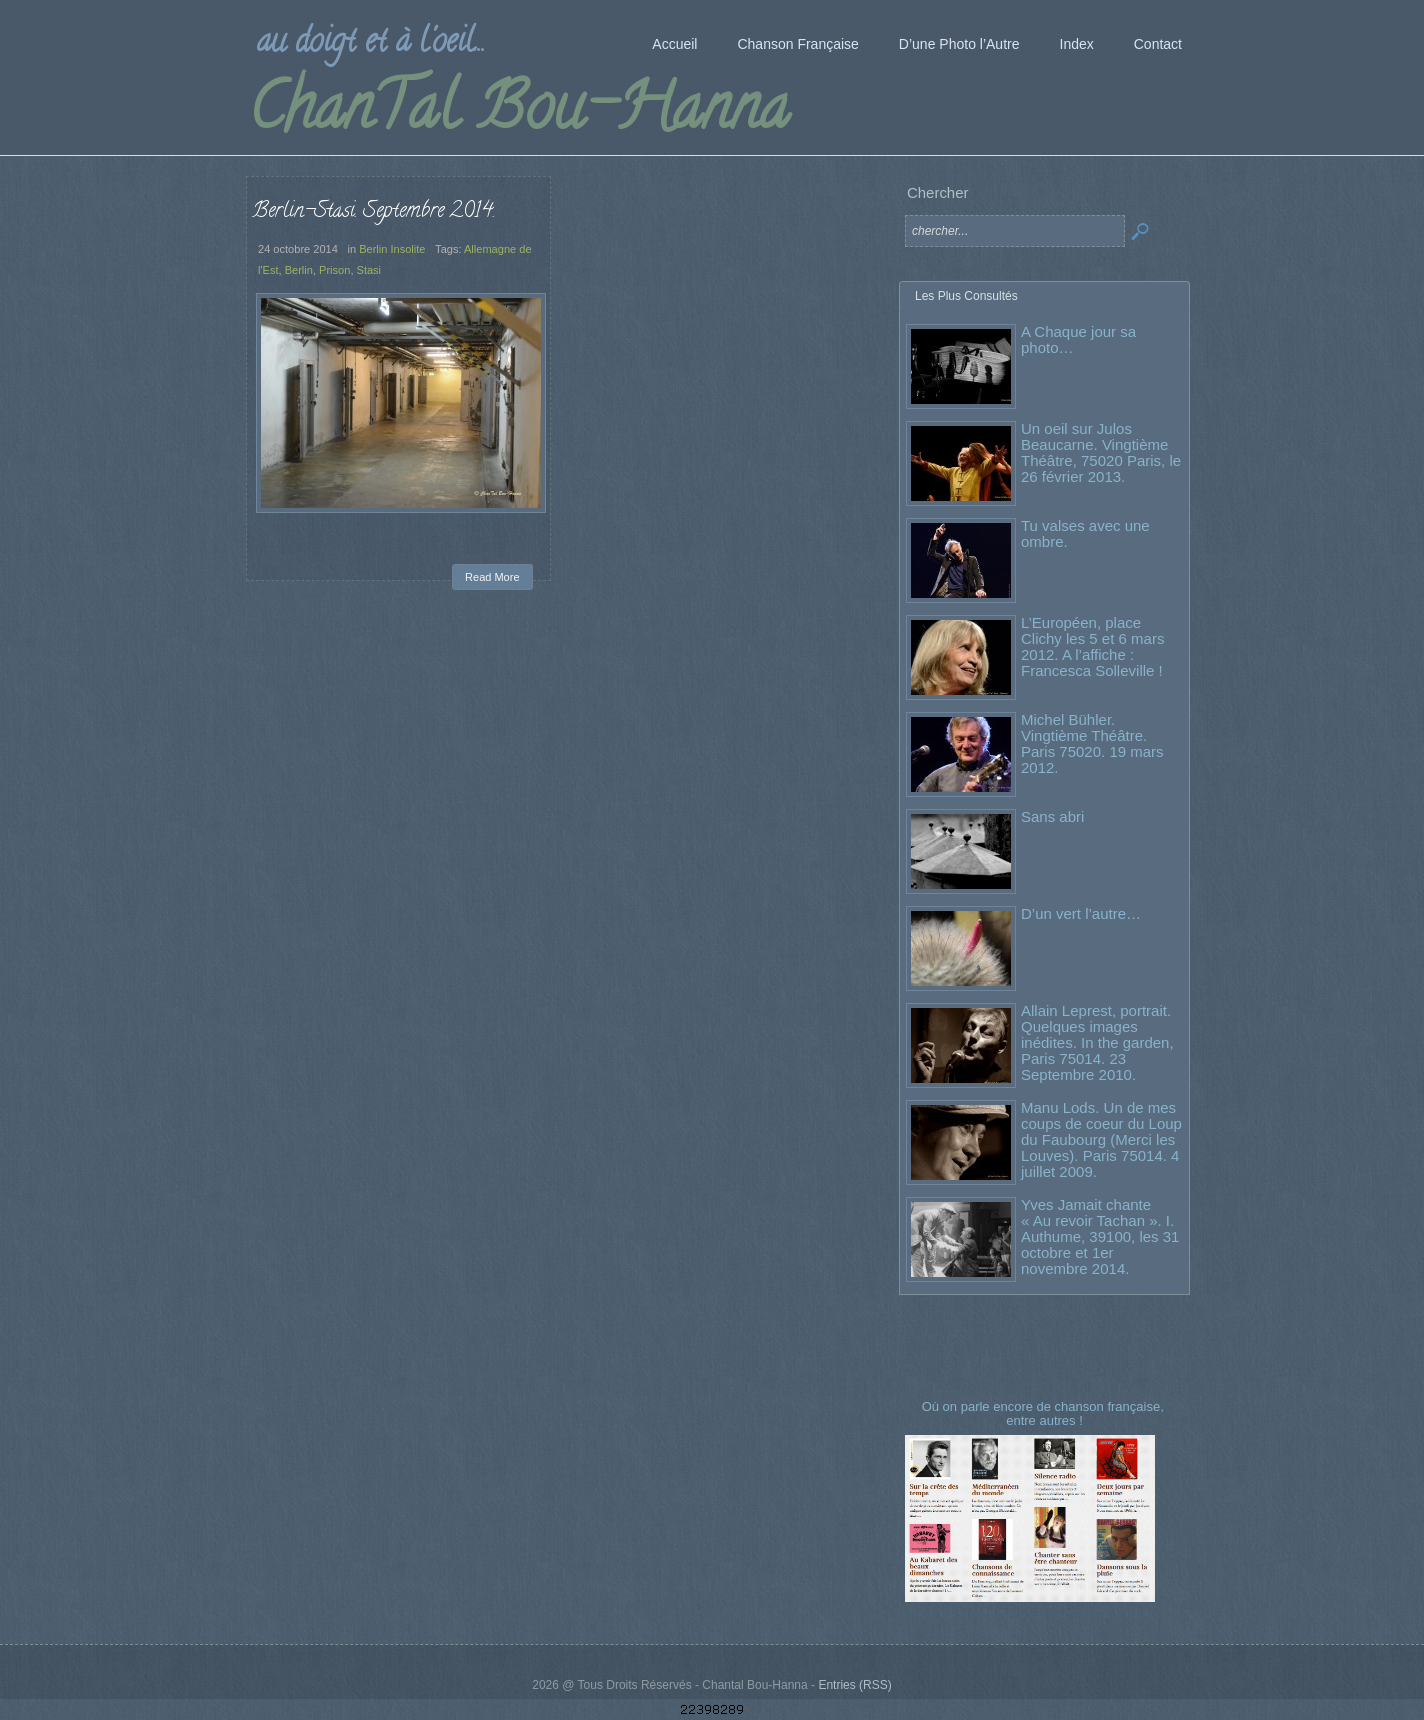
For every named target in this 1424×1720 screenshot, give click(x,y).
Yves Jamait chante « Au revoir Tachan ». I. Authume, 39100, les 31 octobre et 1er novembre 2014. (1100, 1236)
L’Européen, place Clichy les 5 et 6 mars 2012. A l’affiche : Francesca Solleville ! (1092, 646)
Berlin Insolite (392, 249)
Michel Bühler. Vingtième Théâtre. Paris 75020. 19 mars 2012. (1092, 743)
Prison (334, 270)
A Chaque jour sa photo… (1078, 339)
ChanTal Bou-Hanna (518, 114)
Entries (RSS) (854, 1685)
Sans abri (1052, 816)
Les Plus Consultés (966, 296)
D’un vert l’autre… (1081, 913)
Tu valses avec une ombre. (1085, 533)
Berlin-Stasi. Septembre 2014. (373, 212)
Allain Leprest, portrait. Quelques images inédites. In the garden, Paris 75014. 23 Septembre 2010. (1097, 1042)
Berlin (299, 270)
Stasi (369, 270)
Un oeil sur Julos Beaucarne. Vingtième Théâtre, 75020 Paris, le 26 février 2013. (1101, 452)
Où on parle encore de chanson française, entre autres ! (1045, 1413)
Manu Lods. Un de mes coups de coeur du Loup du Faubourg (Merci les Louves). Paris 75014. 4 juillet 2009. (1101, 1139)
